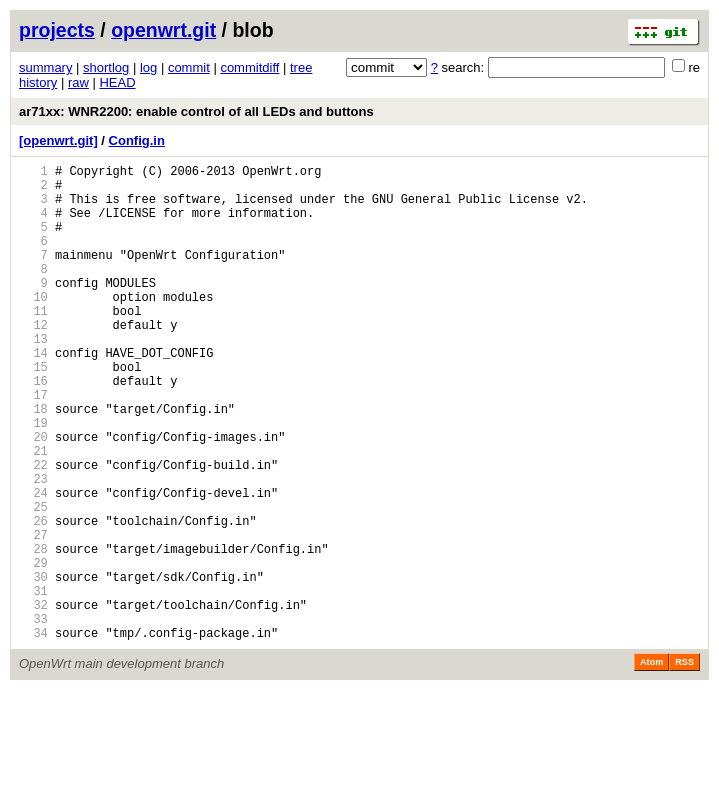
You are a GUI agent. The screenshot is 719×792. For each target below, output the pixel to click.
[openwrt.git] (58, 140)
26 (33, 598)
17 (33, 445)
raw (78, 82)
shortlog (106, 67)
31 (33, 683)
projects (57, 30)
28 (33, 632)
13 (33, 377)
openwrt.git (163, 30)
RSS (684, 764)
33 (33, 717)
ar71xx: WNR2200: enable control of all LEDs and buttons (196, 111)
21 (33, 513)
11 (33, 343)
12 (33, 360)
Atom (651, 764)
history (38, 82)
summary (45, 67)
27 (33, 615)
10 (33, 326)
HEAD (117, 82)
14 (33, 394)
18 (33, 462)
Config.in (137, 140)
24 (33, 564)
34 (33, 734)
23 (33, 547)
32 (33, 700)
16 (33, 428)
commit (189, 67)
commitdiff (249, 67)
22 (33, 530)
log (148, 67)
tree (301, 67)
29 (33, 649)
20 (33, 496)
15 (33, 411)
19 (33, 479)
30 (33, 666)
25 (33, 581)
